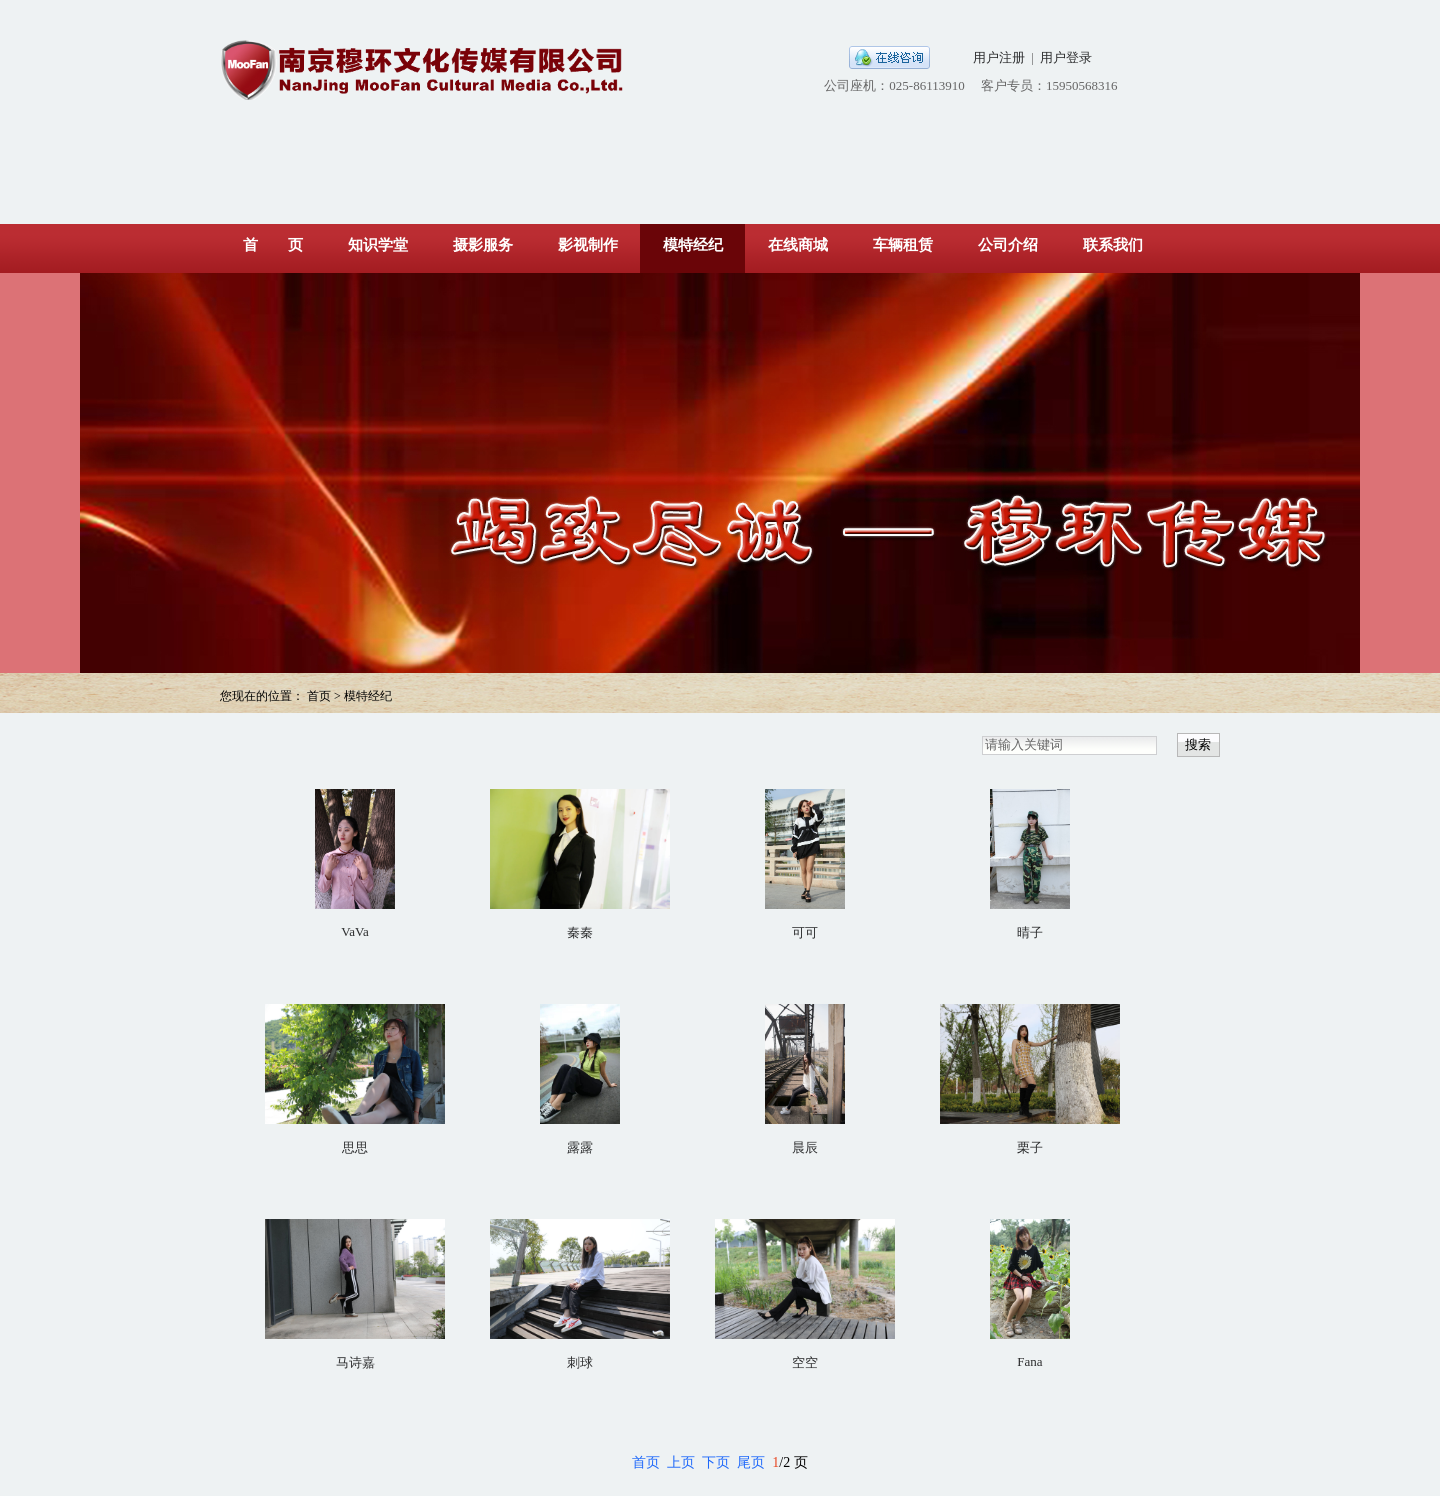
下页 (716, 1462)
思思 (355, 1147)
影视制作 (588, 245)
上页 (681, 1462)
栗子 (1030, 1147)
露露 (580, 1147)
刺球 (580, 1362)
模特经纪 (693, 245)
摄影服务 (483, 245)
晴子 (1030, 932)
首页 (646, 1462)
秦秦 (580, 932)
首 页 (273, 245)
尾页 (751, 1462)
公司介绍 (1008, 245)
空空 (805, 1362)
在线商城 (798, 245)
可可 (805, 932)
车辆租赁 (903, 245)
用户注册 (999, 57)
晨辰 (805, 1147)
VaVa (354, 931)
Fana (1029, 1361)
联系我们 (1113, 245)
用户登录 (1066, 57)
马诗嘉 (355, 1362)
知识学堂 (378, 245)
